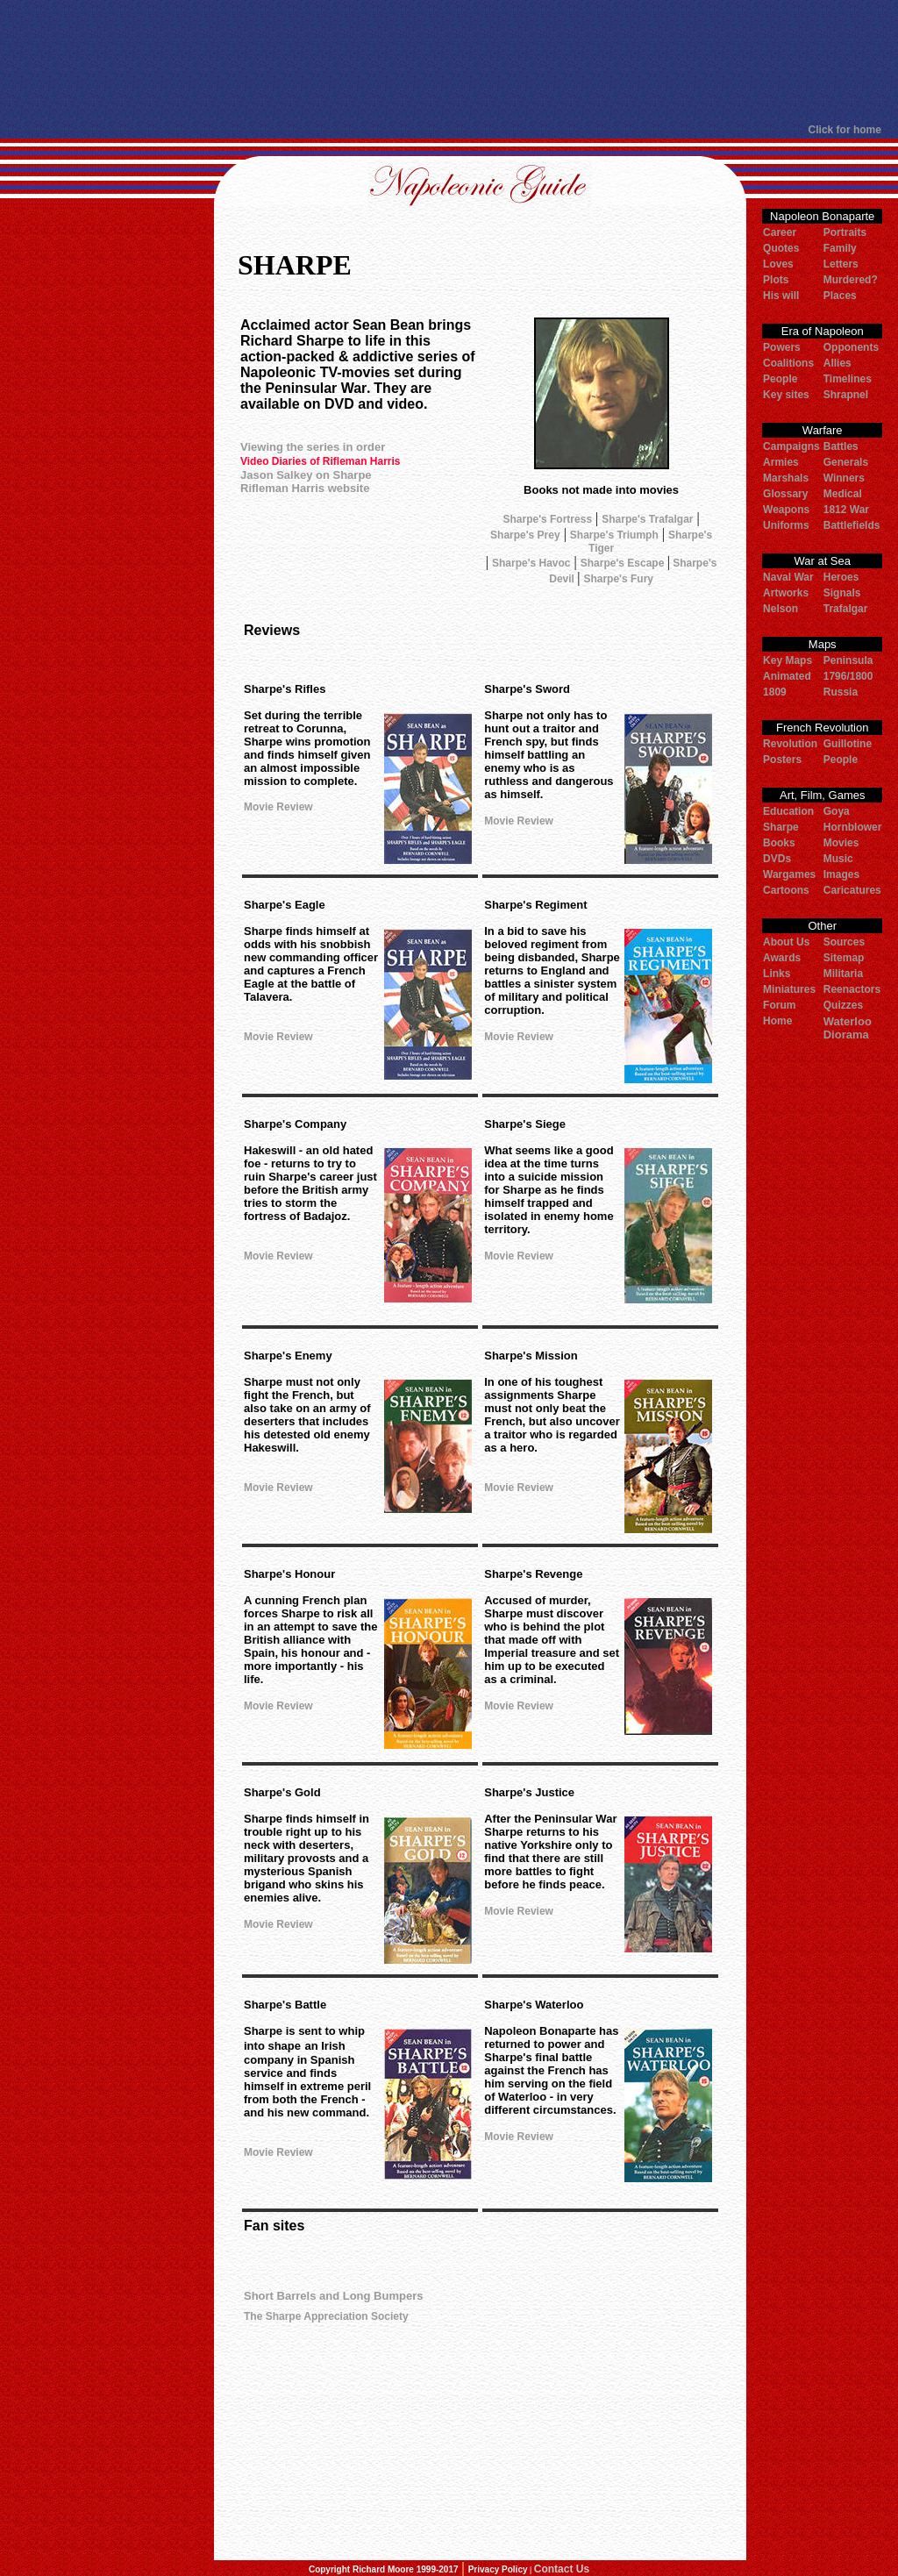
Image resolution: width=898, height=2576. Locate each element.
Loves (778, 264)
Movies (841, 843)
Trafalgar (845, 609)
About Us (786, 942)
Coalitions (788, 363)
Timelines (847, 379)
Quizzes (843, 1005)
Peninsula (848, 660)
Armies (781, 462)
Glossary (785, 494)
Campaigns (791, 446)
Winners (844, 478)
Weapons (786, 509)
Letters (841, 264)
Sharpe (781, 827)
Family (840, 248)
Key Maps (787, 660)
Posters (782, 759)
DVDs (777, 859)
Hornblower (852, 827)
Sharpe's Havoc (531, 563)
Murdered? (850, 280)
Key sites (786, 395)
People (780, 379)
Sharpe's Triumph (614, 535)
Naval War (788, 577)
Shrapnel (845, 395)
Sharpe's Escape (624, 563)
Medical (842, 494)
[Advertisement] (441, 61)
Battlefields (851, 525)
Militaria (843, 973)
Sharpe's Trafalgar (647, 519)
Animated (787, 676)
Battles (841, 446)
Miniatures (789, 989)
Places (840, 295)
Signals (842, 593)
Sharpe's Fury (618, 579)
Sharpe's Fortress (548, 519)
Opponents (851, 347)
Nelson (780, 609)
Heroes (841, 577)
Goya (836, 811)
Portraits (844, 232)
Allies (837, 363)
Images (841, 874)
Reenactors (851, 989)
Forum (779, 1005)
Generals (845, 462)
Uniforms (786, 525)
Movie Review (278, 807)
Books (779, 843)
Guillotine (847, 744)
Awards (782, 958)
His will (781, 295)
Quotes (781, 248)
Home (777, 1021)
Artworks (786, 593)
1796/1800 (848, 676)
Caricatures (852, 890)
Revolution (790, 744)
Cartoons (786, 890)
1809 (775, 692)
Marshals (786, 478)
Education (788, 811)
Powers (782, 347)
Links (776, 973)
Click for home (845, 130)
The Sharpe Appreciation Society (326, 2316)
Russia (840, 692)
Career (779, 232)
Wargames (789, 874)
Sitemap (844, 958)
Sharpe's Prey (525, 535)
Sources (844, 942)
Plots (775, 280)
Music (838, 859)
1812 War (846, 509)
